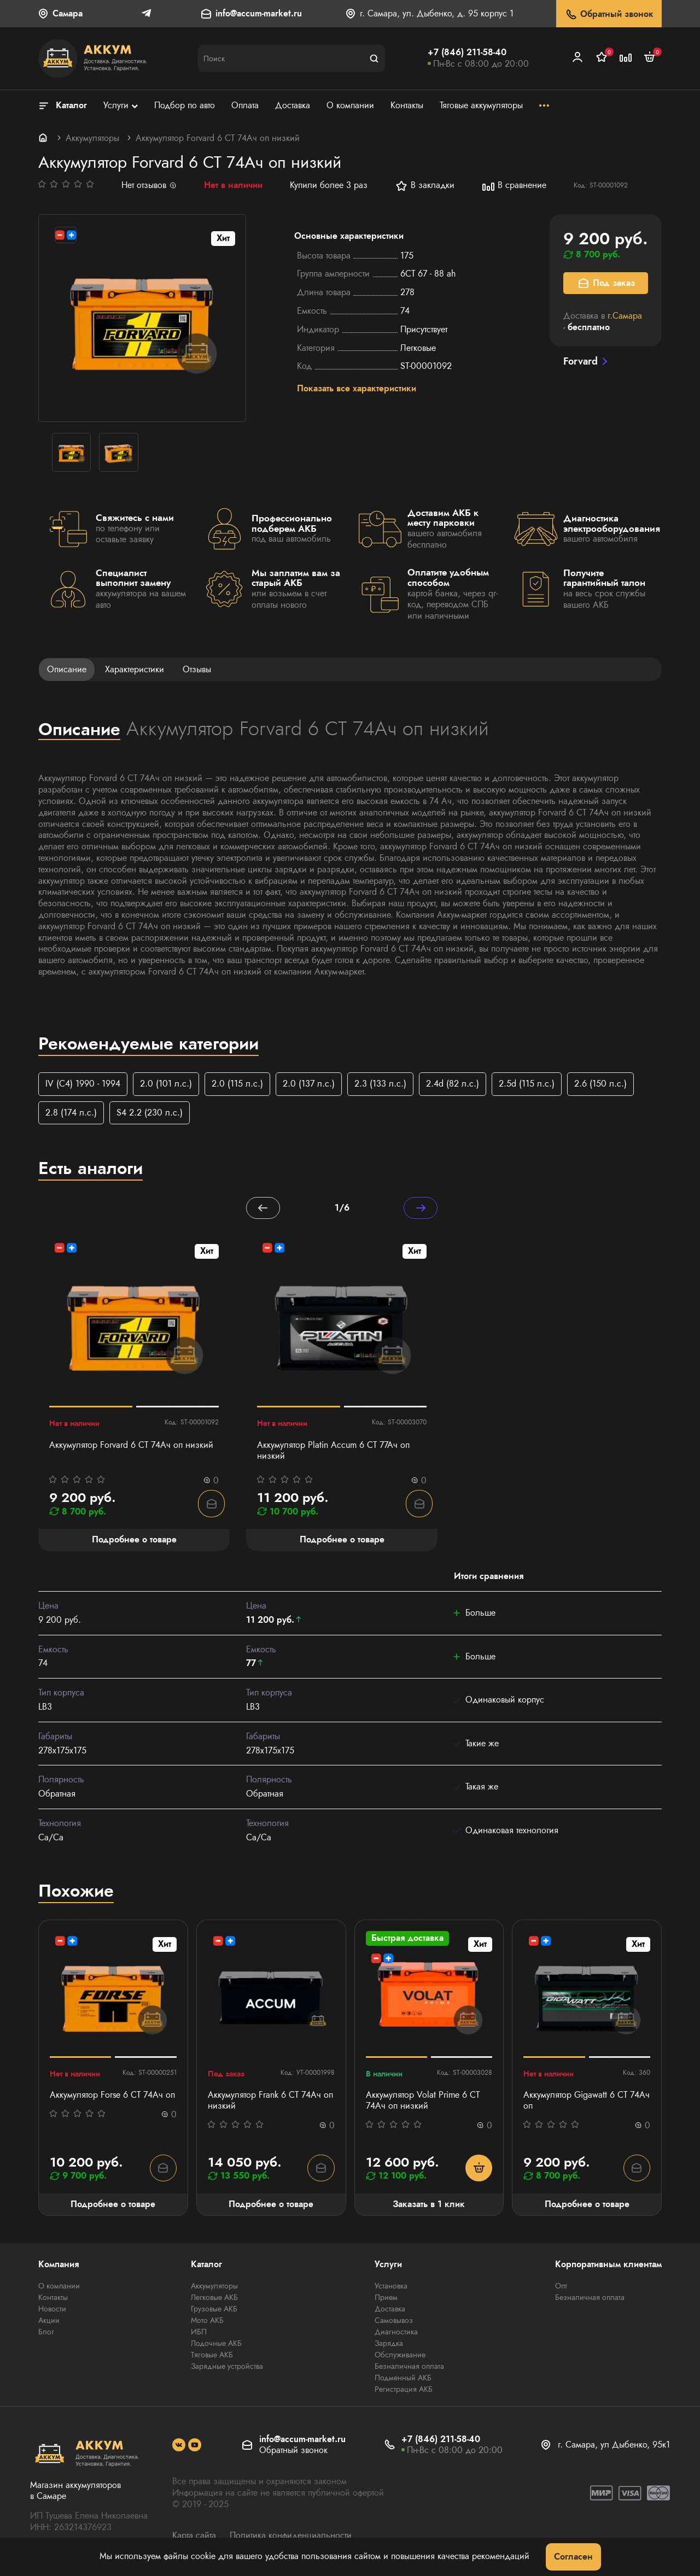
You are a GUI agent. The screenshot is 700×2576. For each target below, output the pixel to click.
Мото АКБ (207, 2321)
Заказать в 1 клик (429, 2205)
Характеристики (134, 669)
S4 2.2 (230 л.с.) (149, 1113)
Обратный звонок (609, 14)
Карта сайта (194, 2537)
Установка (391, 2287)
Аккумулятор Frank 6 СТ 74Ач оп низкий (270, 2102)
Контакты (53, 2298)
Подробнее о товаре (113, 2205)
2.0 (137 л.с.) (309, 1084)
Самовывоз (394, 2321)
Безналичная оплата (409, 2367)
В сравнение (514, 185)
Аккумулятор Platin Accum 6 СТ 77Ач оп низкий (333, 1451)
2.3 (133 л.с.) (380, 1084)
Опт (561, 2287)
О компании (59, 2287)
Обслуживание (400, 2356)
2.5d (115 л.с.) (527, 1084)
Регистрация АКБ (404, 2390)
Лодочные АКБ (216, 2344)
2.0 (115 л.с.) (237, 1084)
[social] (178, 2446)
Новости (52, 2310)
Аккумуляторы (92, 138)
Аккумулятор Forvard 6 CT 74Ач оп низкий (131, 1446)
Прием (386, 2298)
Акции (49, 2321)
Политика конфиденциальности (291, 2537)
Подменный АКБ (403, 2379)
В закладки (424, 185)
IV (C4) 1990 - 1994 (82, 1084)
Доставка (390, 2310)
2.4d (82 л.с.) (452, 1084)
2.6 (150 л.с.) (600, 1084)
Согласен (573, 2556)
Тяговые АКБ (212, 2356)
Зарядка (389, 2344)
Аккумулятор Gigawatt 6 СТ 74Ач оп (586, 2102)
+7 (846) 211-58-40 (467, 52)
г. (625, 315)
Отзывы (197, 669)
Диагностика (396, 2333)
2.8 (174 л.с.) (71, 1113)
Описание (66, 669)
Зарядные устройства (227, 2367)
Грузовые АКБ (214, 2310)
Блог (46, 2333)
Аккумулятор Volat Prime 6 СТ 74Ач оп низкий (423, 2102)
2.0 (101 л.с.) (166, 1084)
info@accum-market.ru (258, 14)
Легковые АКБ (214, 2298)
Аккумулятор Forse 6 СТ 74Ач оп (112, 2096)
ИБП (199, 2333)
